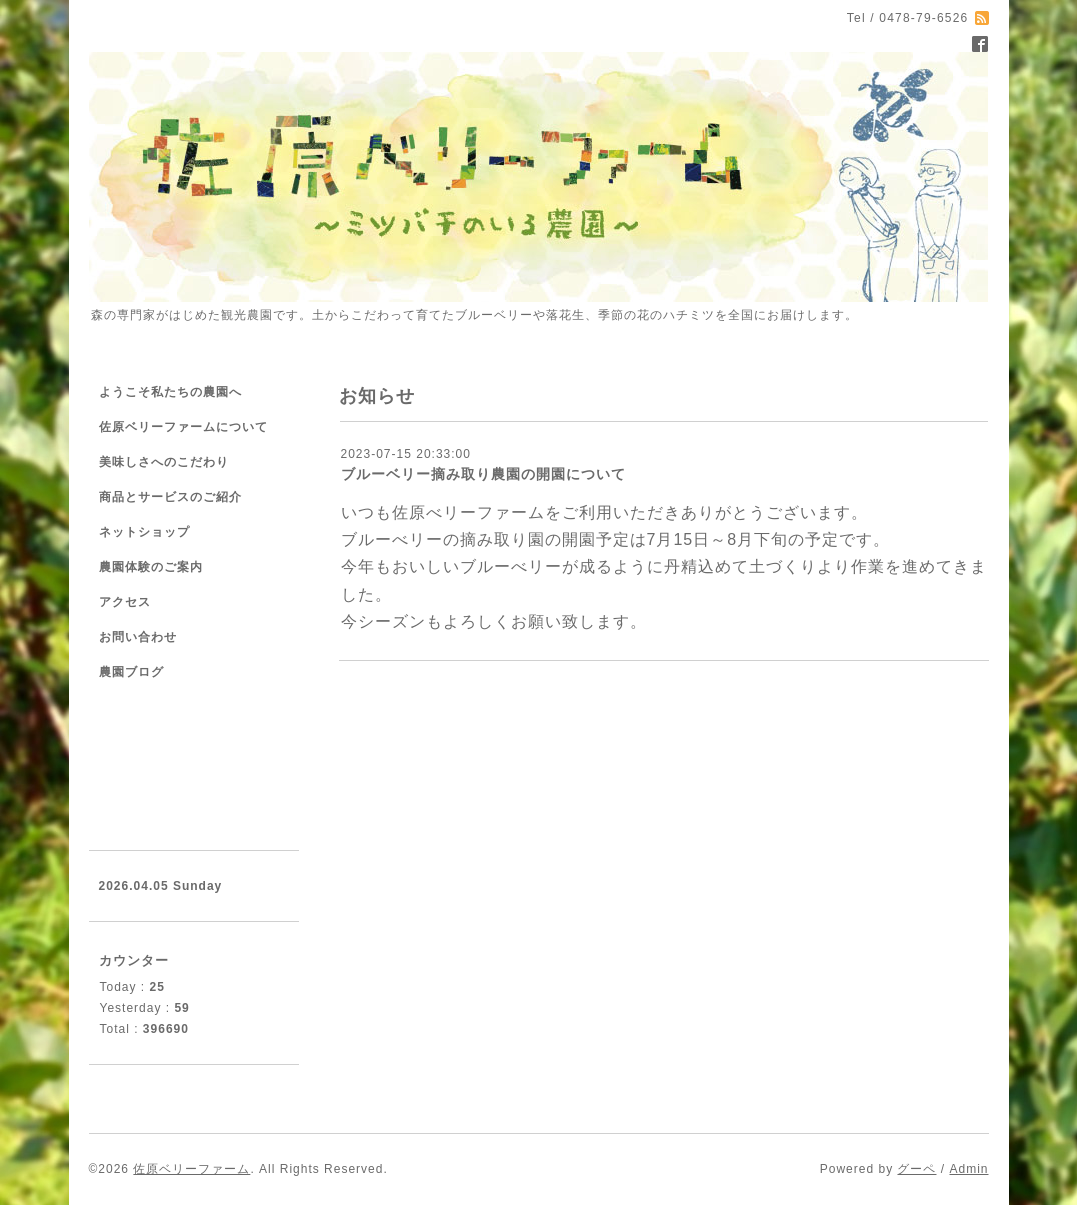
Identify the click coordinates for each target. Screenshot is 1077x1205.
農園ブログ (131, 672)
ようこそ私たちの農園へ (170, 392)
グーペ (916, 1169)
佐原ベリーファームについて (183, 427)
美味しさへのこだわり (164, 462)
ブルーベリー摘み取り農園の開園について (483, 474)
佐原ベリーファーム (191, 1169)
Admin (968, 1169)
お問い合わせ (138, 637)
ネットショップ (144, 532)
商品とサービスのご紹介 (170, 497)
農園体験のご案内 (151, 567)
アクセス (125, 602)
